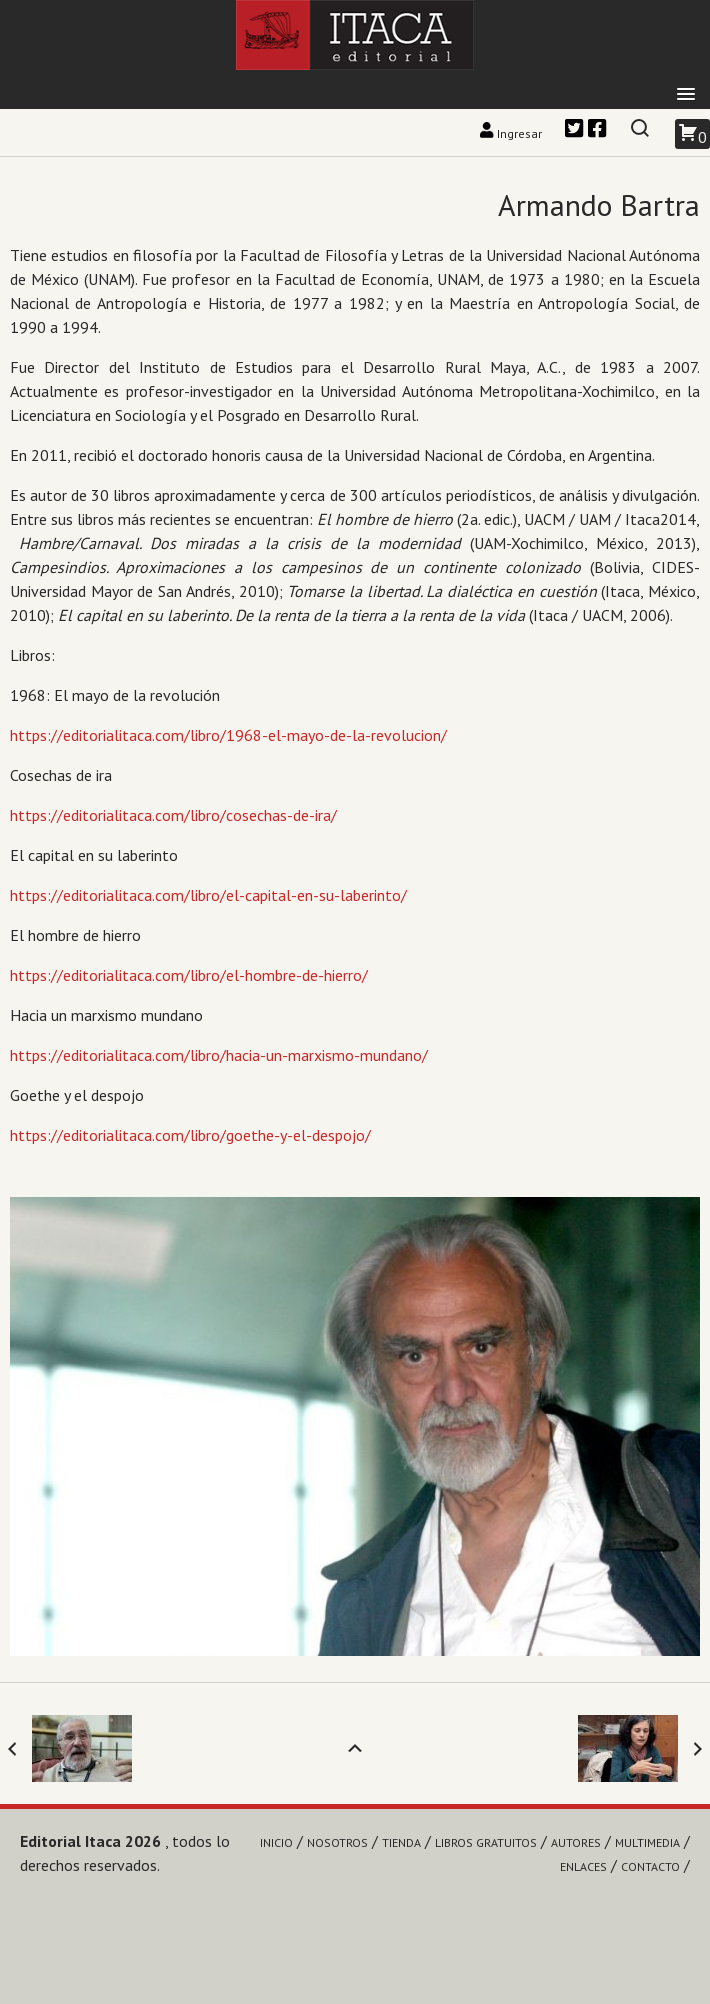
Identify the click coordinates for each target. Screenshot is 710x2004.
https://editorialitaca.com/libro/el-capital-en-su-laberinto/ (208, 895)
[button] (686, 95)
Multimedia (647, 1842)
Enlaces (583, 1866)
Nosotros (337, 1842)
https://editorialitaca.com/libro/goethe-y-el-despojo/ (190, 1135)
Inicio (276, 1842)
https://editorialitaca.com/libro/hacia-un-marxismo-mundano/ (219, 1055)
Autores (576, 1842)
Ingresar (512, 133)
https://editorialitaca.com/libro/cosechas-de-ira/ (173, 815)
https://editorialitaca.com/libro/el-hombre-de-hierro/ (189, 975)
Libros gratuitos (486, 1842)
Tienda (401, 1842)
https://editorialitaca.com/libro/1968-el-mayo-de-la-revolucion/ (228, 735)
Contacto (650, 1866)
